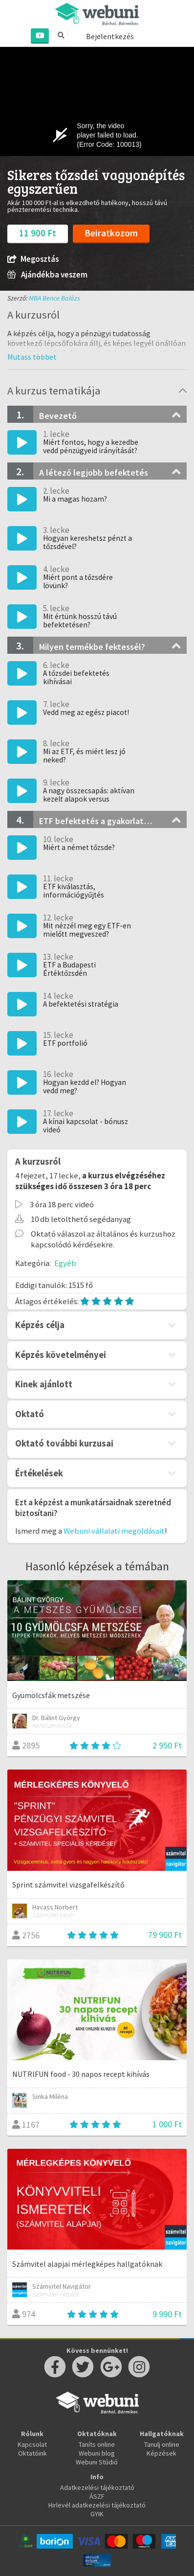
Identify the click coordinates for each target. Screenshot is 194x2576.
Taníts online (97, 2444)
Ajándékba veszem (47, 275)
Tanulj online (161, 2444)
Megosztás (33, 259)
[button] (32, 357)
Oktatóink (32, 2453)
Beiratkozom (111, 233)
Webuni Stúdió (97, 2462)
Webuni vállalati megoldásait (114, 1530)
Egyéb (65, 1263)
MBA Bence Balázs (54, 298)
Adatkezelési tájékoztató (97, 2487)
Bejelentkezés (110, 36)
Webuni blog (97, 2453)
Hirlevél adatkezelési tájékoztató (97, 2505)
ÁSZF (97, 2496)
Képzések (161, 2453)
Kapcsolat (32, 2444)
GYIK (97, 2513)
